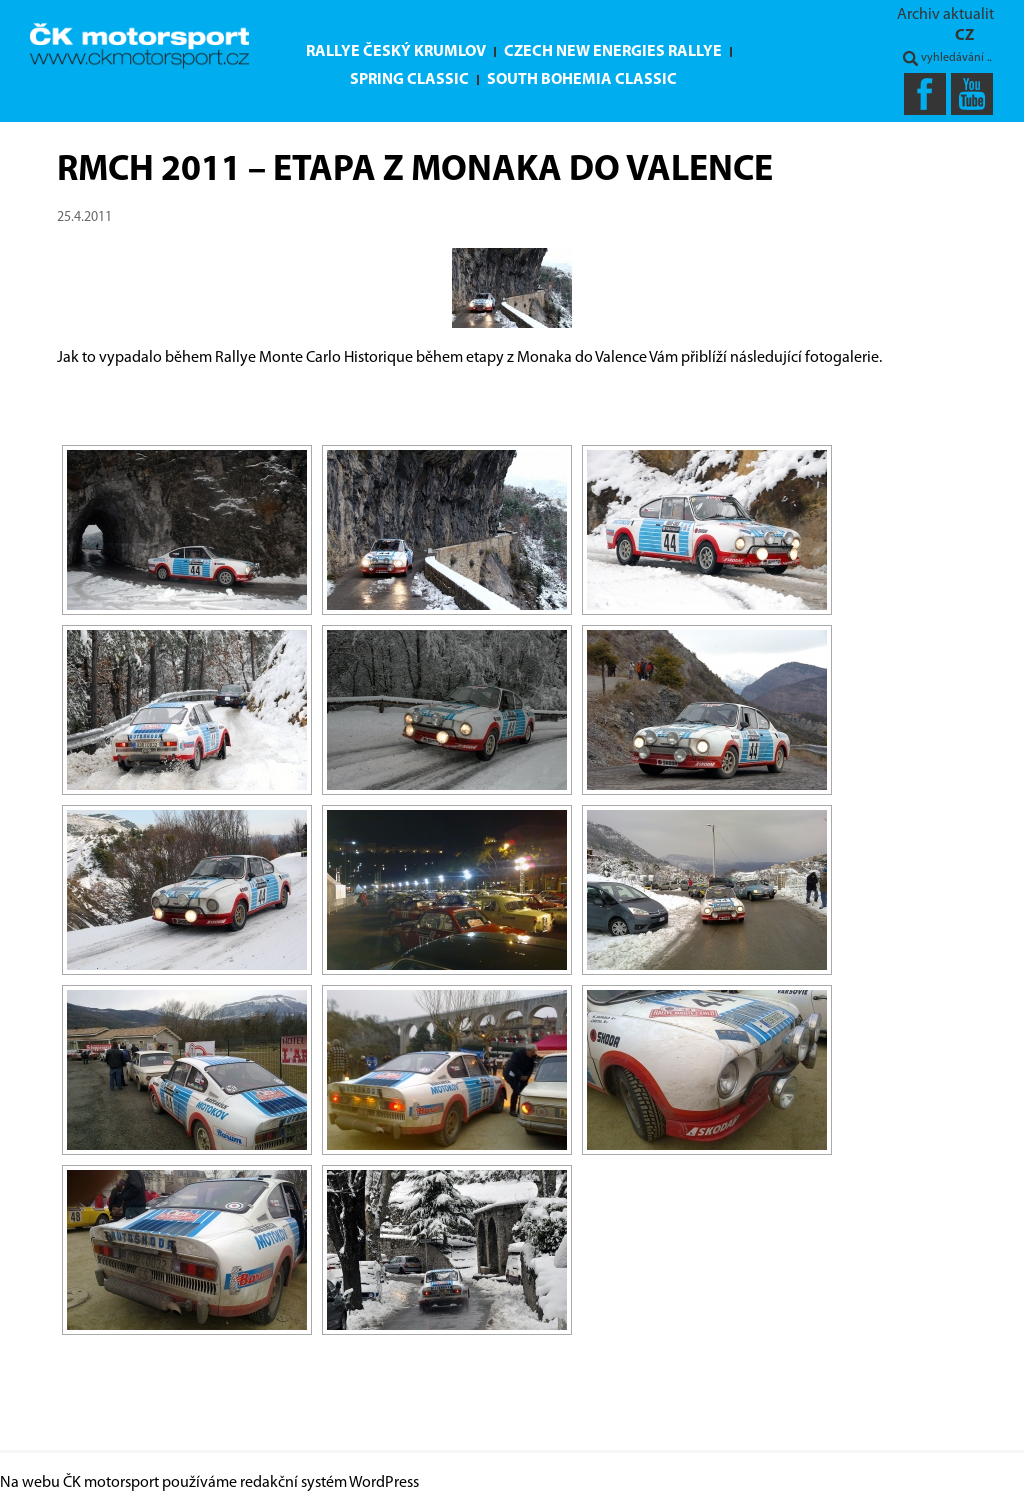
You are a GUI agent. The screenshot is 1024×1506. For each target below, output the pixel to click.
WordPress (384, 1483)
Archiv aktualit (945, 15)
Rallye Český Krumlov (396, 52)
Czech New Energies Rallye (613, 52)
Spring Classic (409, 80)
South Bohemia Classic (582, 80)
